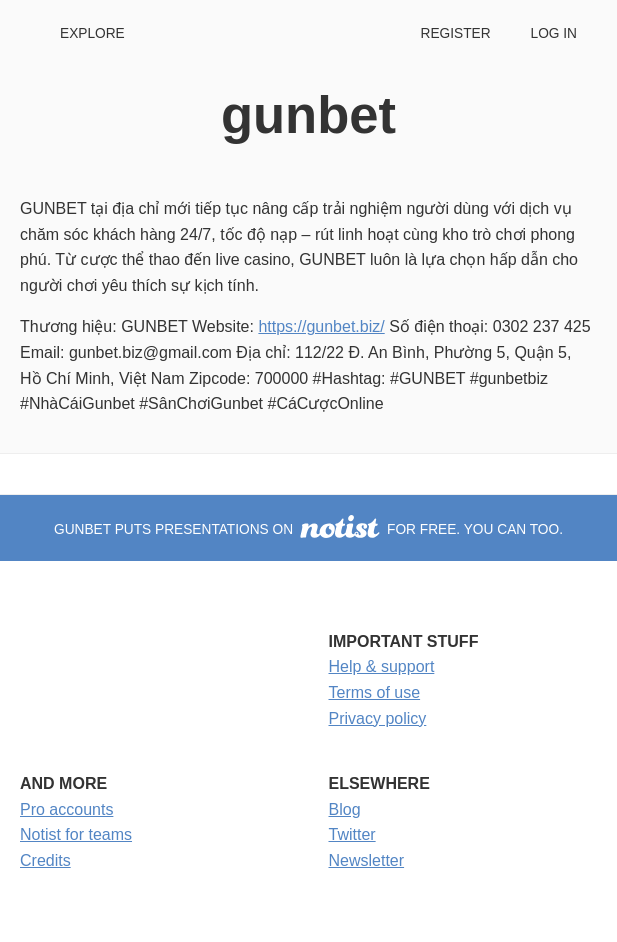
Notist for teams (76, 834)
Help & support (382, 666)
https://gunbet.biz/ (321, 326)
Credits (45, 860)
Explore (92, 33)
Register (455, 33)
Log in (554, 33)
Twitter (352, 834)
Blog (345, 809)
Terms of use (375, 692)
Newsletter (367, 860)
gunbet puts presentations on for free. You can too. (308, 529)
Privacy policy (378, 718)
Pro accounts (66, 809)
